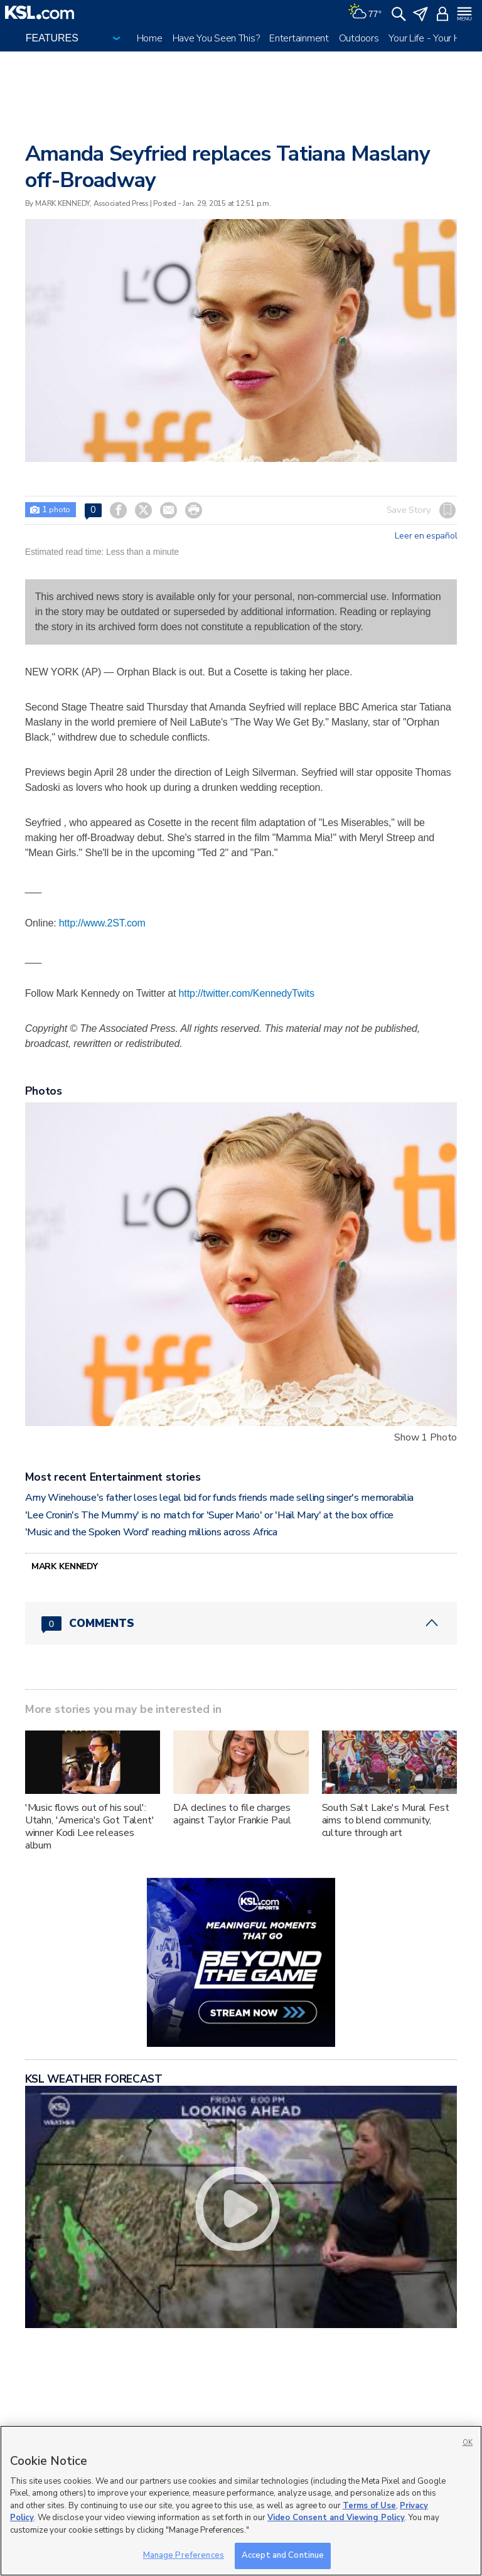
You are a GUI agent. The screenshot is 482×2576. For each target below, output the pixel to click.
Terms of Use (369, 2505)
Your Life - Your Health (434, 38)
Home (150, 38)
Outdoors (359, 38)
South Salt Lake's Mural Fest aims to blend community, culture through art (385, 1820)
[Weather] (365, 12)
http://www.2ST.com (102, 923)
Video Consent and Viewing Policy (336, 2517)
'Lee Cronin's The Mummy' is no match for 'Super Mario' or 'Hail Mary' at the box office (209, 1515)
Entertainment (298, 38)
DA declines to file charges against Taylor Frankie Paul (232, 1814)
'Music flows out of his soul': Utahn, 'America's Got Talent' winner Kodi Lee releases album (89, 1826)
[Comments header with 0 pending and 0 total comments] (241, 1623)
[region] (241, 2500)
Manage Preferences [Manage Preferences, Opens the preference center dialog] (183, 2555)
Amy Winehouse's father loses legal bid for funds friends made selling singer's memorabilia (219, 1498)
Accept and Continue (283, 2555)
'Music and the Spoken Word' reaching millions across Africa (151, 1532)
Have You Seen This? (216, 38)
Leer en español (426, 536)
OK (468, 2442)
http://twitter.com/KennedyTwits (246, 993)
